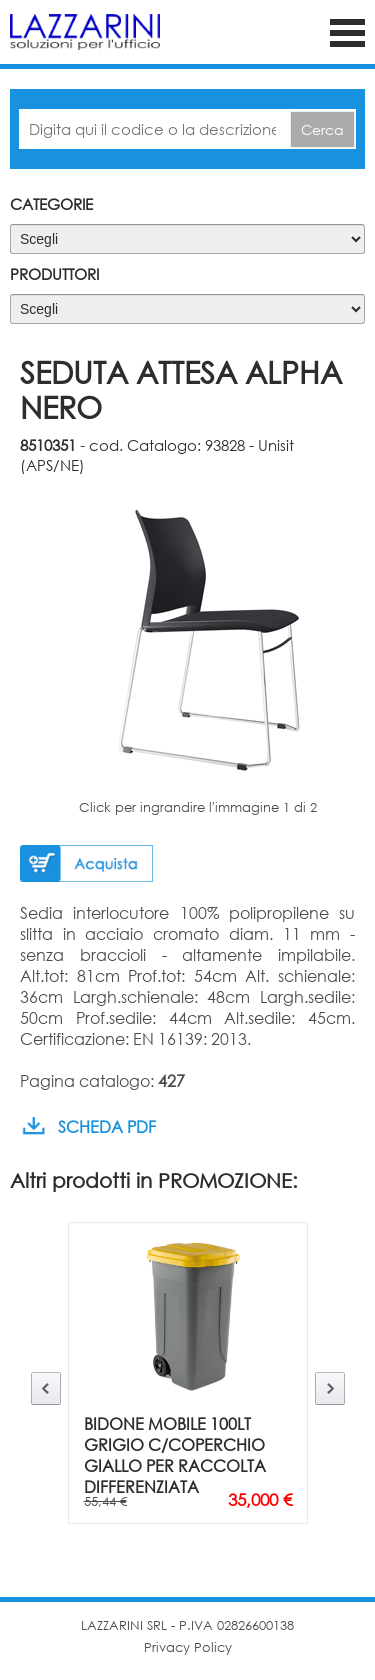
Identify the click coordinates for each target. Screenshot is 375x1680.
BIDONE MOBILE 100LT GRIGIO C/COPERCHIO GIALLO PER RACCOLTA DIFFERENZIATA (175, 1455)
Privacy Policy (188, 1647)
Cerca (322, 129)
